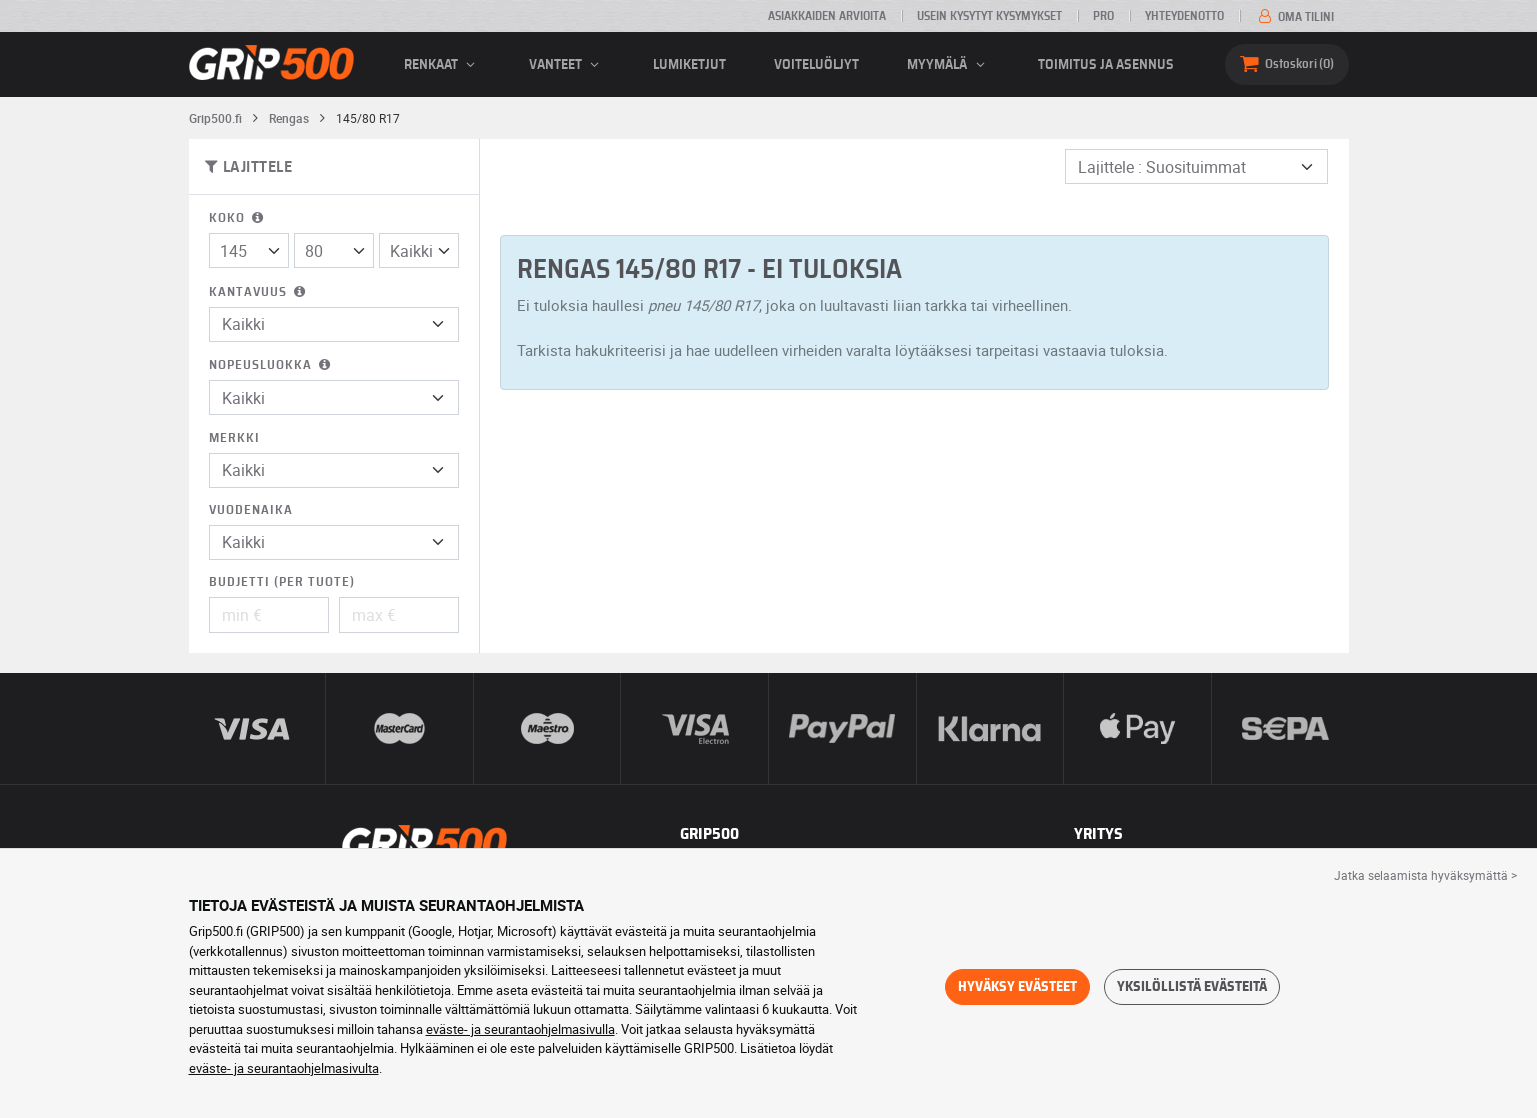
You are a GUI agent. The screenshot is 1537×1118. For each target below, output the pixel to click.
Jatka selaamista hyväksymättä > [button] (1425, 875)
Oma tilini (1294, 17)
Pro (1103, 16)
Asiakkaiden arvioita (827, 16)
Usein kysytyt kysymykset (989, 16)
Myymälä (948, 65)
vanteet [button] (567, 65)
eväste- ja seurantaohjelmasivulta (284, 1068)
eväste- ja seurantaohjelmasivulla (520, 1029)
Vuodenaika (251, 510)
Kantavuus (259, 292)
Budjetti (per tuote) (282, 582)
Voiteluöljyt (816, 65)
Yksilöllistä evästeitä (1192, 987)
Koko (238, 218)
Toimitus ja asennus (1106, 65)
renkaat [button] (442, 65)
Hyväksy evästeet (1017, 987)
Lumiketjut (689, 65)
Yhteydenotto (1184, 16)
